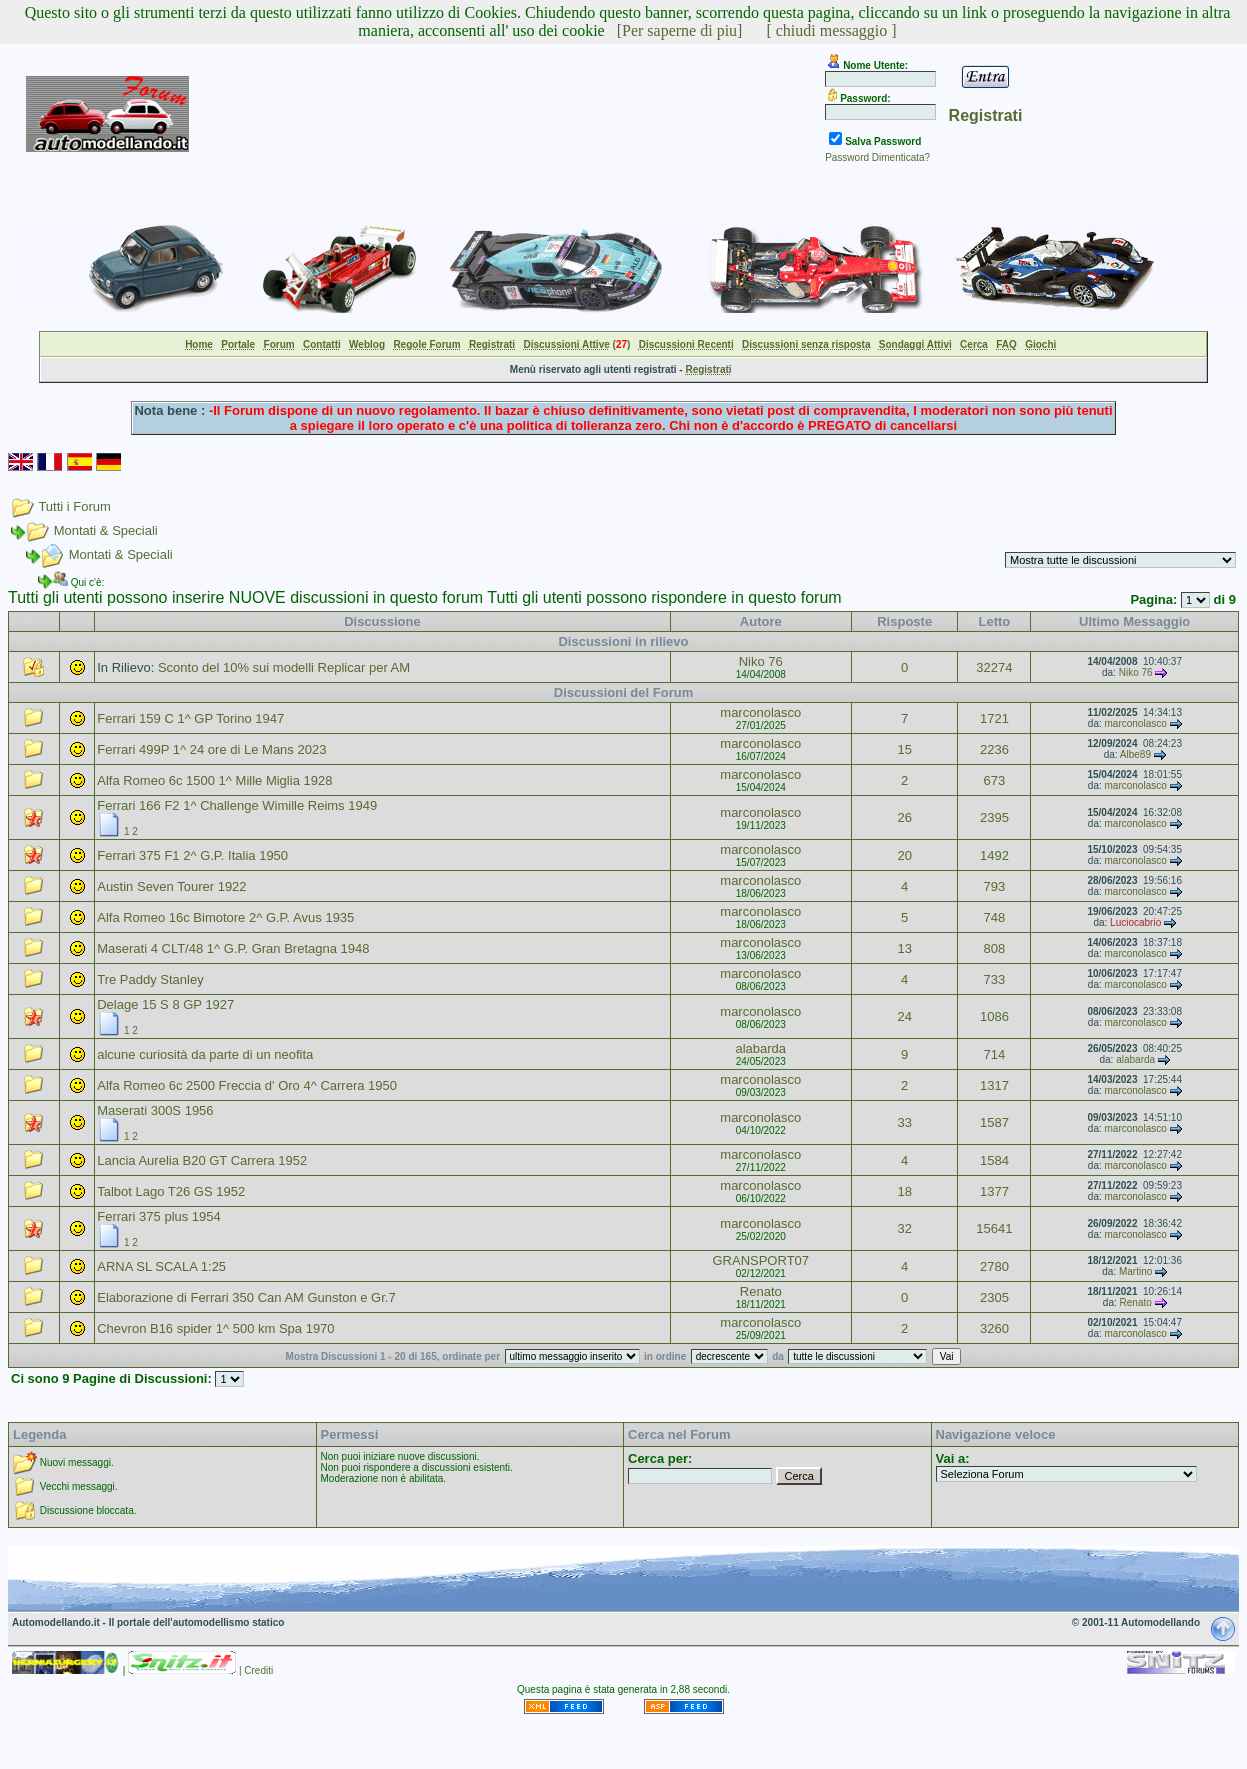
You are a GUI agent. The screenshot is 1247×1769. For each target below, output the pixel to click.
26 (904, 817)
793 (995, 886)
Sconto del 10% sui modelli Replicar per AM (284, 667)
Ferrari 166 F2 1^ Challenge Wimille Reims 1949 (237, 805)
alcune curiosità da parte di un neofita (205, 1054)
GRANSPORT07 (760, 1260)
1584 (994, 1160)
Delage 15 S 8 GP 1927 (165, 1004)
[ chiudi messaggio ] (831, 30)
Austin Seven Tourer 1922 (171, 886)
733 (995, 979)
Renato (761, 1291)
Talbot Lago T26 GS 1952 (171, 1191)
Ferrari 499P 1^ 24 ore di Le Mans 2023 (211, 749)
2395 (994, 817)
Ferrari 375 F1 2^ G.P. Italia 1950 (192, 855)
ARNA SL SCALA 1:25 (161, 1266)
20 (904, 855)
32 (904, 1228)
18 (904, 1191)
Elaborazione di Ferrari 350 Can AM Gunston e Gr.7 (246, 1297)
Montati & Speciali (106, 530)
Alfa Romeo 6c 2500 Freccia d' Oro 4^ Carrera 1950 (247, 1085)
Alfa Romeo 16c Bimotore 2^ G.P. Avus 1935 (225, 917)
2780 (994, 1266)
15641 (994, 1228)
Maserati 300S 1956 (155, 1110)
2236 (994, 749)
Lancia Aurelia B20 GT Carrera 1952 (202, 1160)
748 (995, 917)
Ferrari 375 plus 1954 (159, 1216)
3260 (994, 1328)
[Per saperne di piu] (680, 30)
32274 (994, 667)
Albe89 (1135, 754)
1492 (994, 855)
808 (995, 948)
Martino (1135, 1271)
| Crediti (256, 1670)
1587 (994, 1122)
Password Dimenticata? (877, 157)
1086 (994, 1016)
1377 (994, 1191)
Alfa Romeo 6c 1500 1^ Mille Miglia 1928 (214, 780)
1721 (994, 718)
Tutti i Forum (74, 506)
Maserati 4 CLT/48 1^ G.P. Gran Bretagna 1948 (233, 948)
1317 (994, 1085)
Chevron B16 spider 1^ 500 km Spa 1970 (215, 1328)
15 (904, 749)
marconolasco (760, 712)
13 (904, 948)
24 (904, 1016)
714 (995, 1054)
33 (904, 1122)
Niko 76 (761, 661)
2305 (994, 1297)
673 (995, 780)
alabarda (760, 1048)
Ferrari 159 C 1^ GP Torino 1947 (190, 718)
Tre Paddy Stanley (150, 979)
